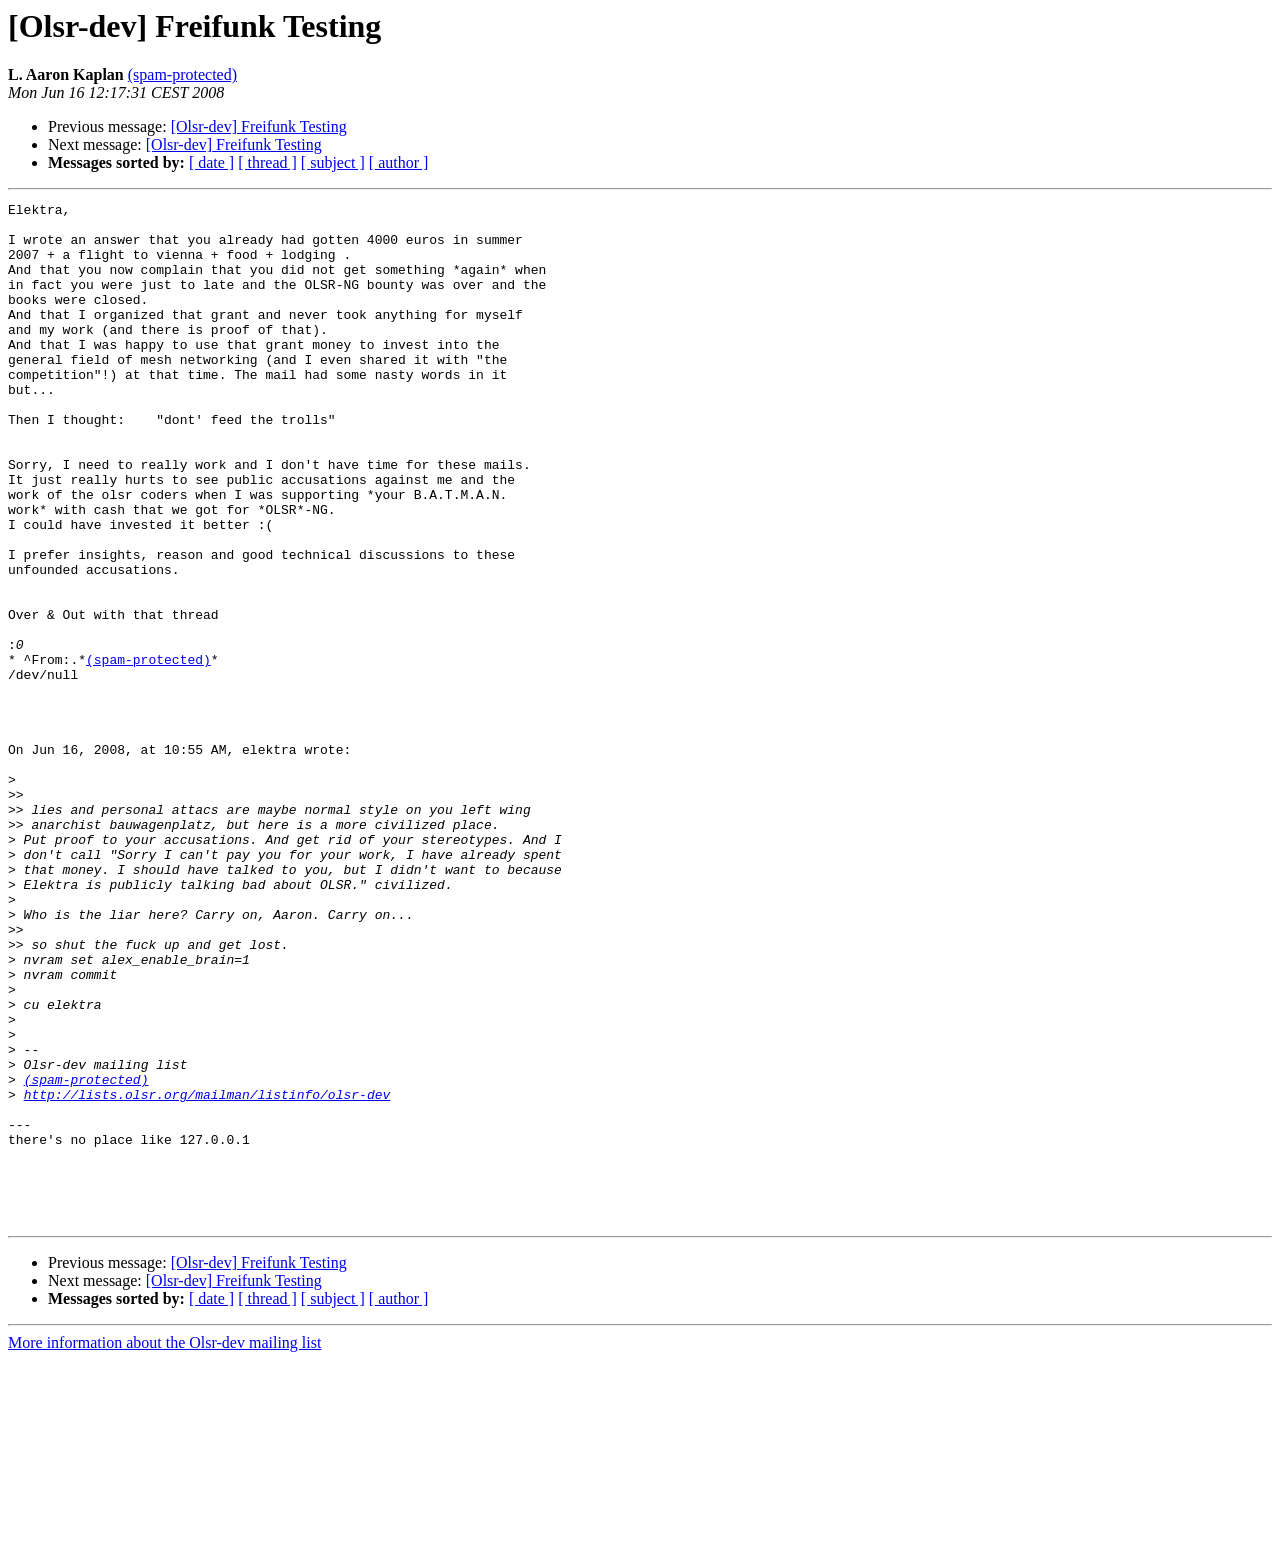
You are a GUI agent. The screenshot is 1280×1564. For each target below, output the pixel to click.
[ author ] (399, 162)
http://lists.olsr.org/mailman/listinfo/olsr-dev (207, 1274)
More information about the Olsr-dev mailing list (164, 1546)
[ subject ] (333, 162)
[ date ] (211, 162)
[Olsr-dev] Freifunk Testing (259, 126)
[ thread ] (267, 162)
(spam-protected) (182, 74)
